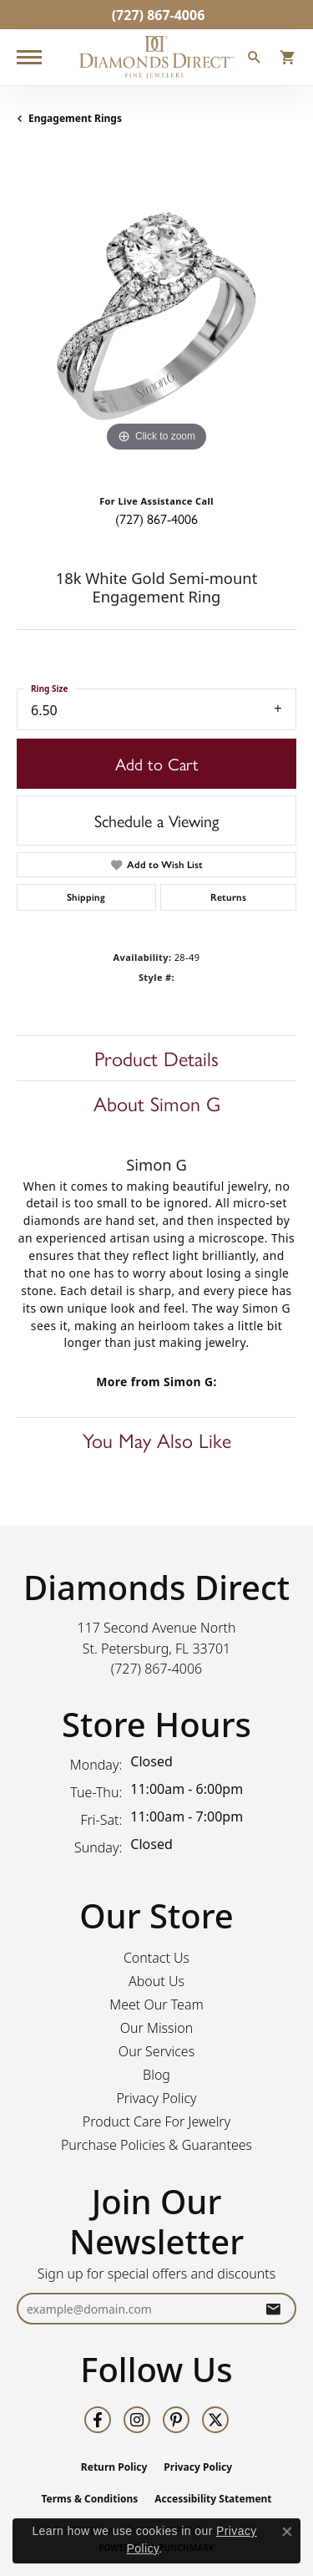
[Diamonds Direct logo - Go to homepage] (157, 57)
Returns (228, 897)
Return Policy (114, 2467)
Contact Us (156, 1958)
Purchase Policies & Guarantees (156, 2145)
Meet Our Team (156, 2004)
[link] (157, 14)
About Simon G (156, 1103)
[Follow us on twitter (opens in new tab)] (215, 2419)
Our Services (156, 2051)
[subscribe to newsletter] (273, 2309)
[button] (254, 59)
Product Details (156, 1058)
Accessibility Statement (212, 2499)
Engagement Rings (75, 118)
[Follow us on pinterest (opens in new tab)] (176, 2419)
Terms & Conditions (89, 2499)
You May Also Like (157, 1439)
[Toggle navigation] (29, 57)
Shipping (86, 897)
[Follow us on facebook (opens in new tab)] (97, 2419)
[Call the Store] (157, 1668)
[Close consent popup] (287, 2532)
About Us (156, 1981)
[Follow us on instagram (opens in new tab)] (137, 2419)
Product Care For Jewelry (156, 2121)
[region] (156, 316)
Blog (156, 2074)
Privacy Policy (156, 2098)
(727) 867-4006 (156, 518)
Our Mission (157, 2028)
